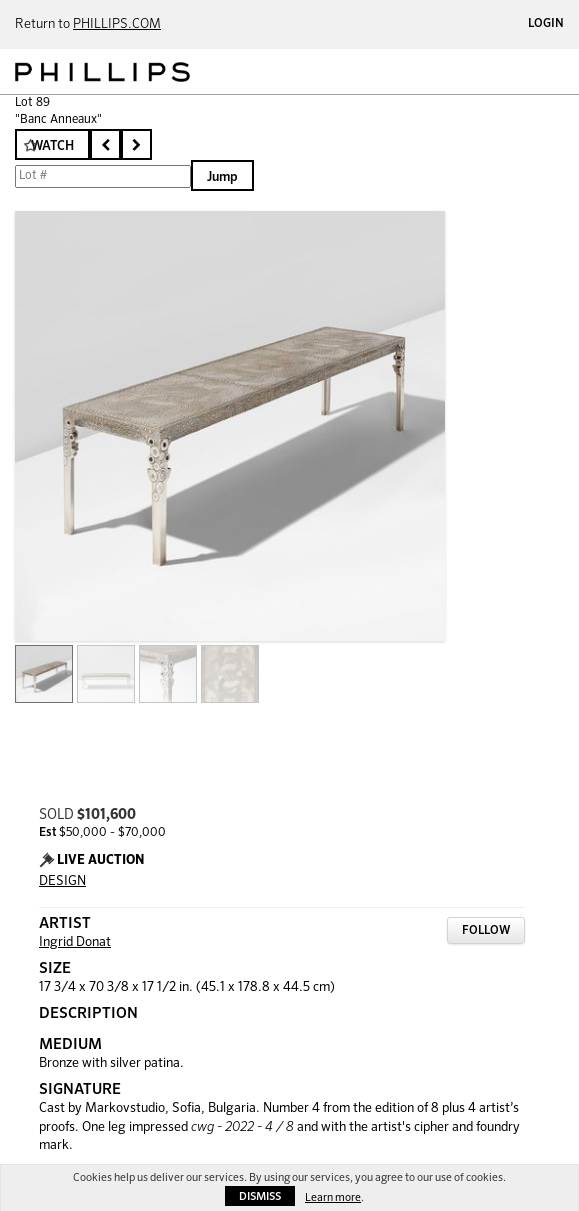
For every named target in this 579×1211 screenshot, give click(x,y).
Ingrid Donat (75, 942)
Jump (222, 177)
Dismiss (260, 1196)
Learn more (333, 1197)
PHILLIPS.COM (117, 24)
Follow (486, 931)
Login (546, 24)
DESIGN (62, 881)
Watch (52, 146)
